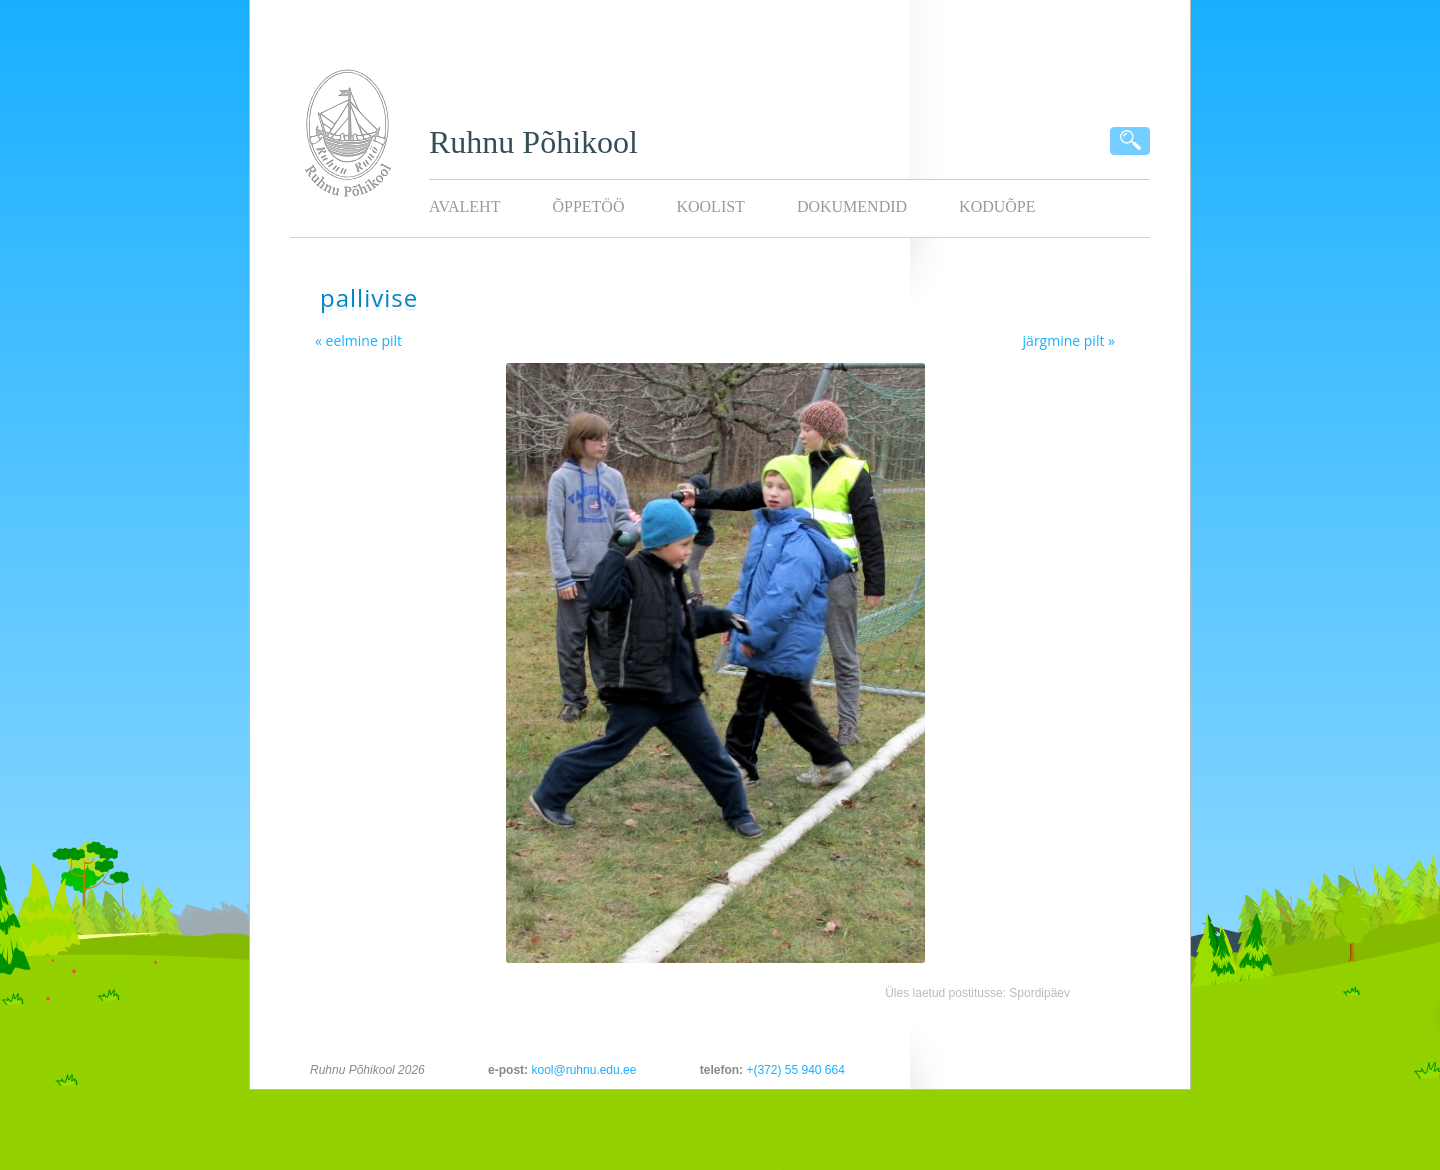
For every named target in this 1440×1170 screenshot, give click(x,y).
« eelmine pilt (358, 340)
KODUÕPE (997, 206)
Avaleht (464, 206)
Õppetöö (588, 206)
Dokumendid (852, 206)
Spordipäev (1039, 993)
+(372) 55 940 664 (795, 1070)
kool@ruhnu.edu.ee (583, 1070)
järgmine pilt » (1069, 340)
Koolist (710, 206)
